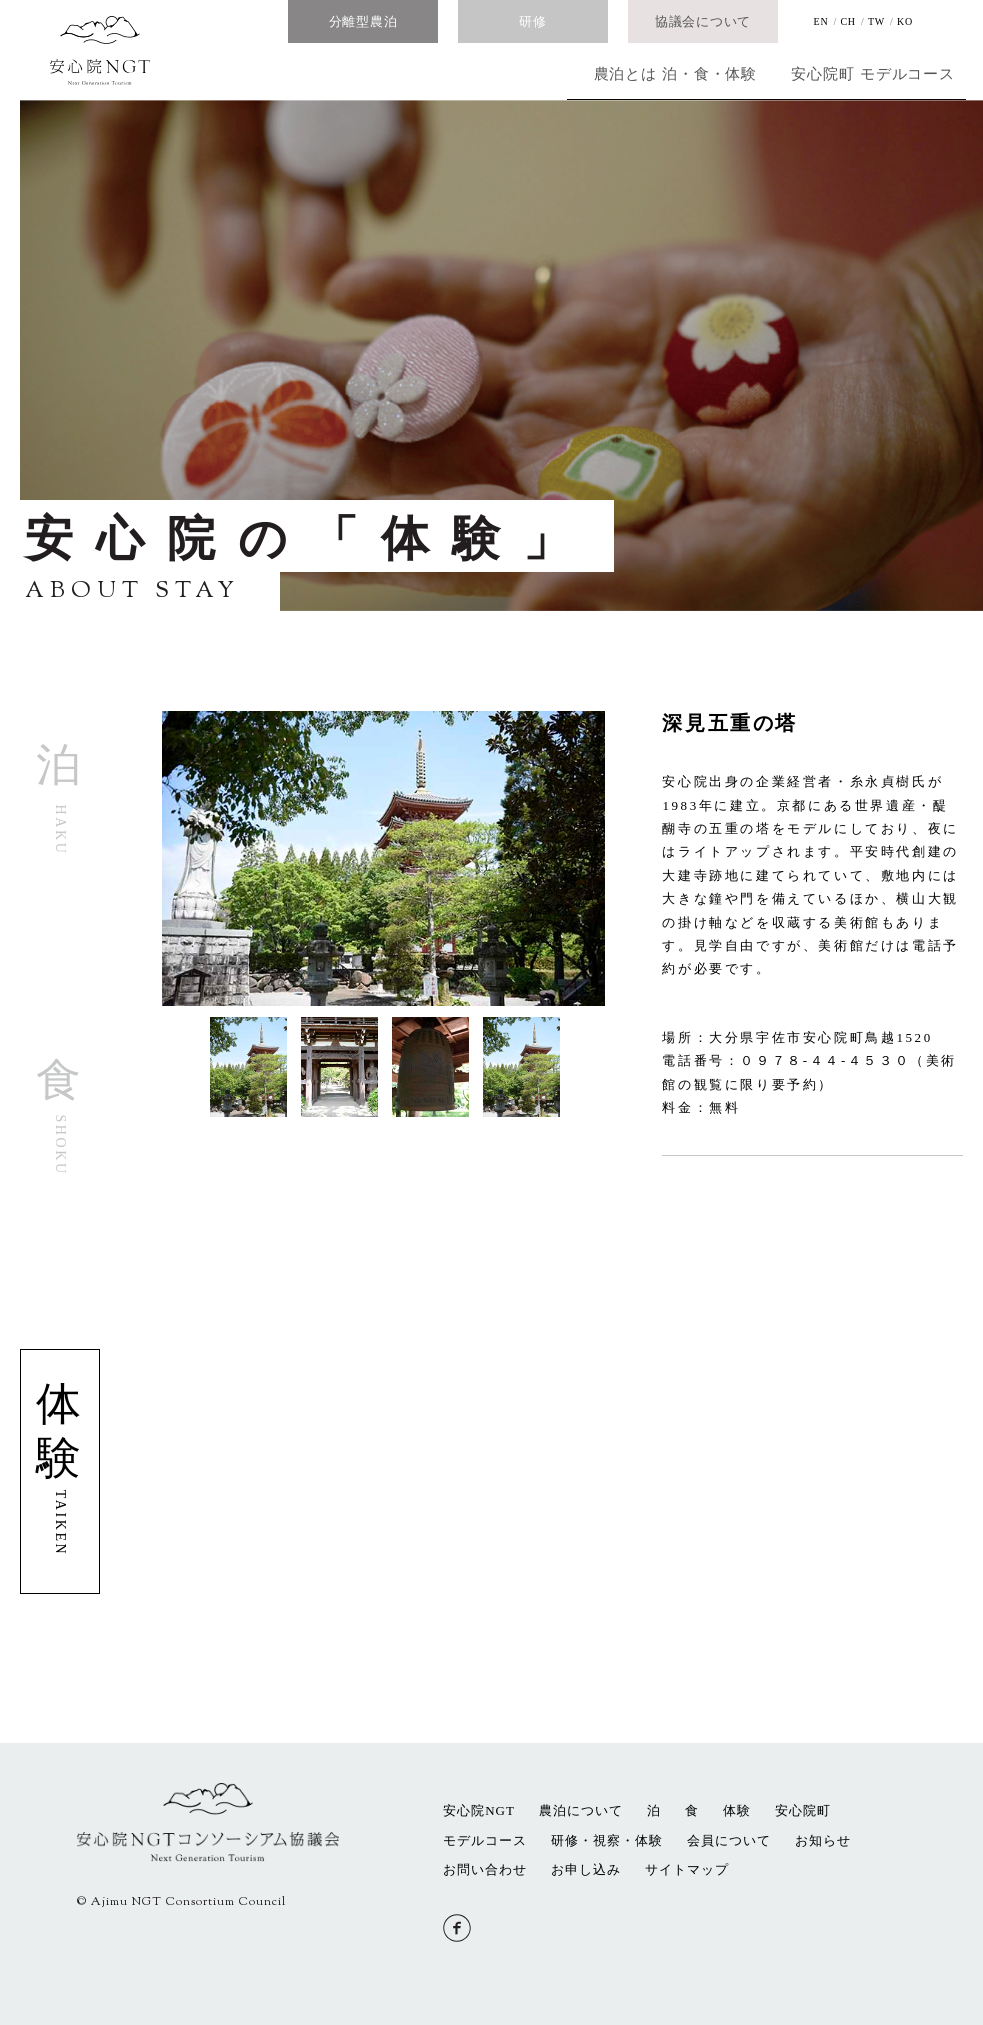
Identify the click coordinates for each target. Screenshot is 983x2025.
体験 (737, 1810)
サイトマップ (687, 1869)
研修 (533, 21)
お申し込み (586, 1869)
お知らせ (823, 1840)
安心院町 (742, 74)
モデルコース (883, 74)
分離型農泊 (363, 21)
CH (847, 21)
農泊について (581, 1810)
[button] (168, 1052)
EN (821, 21)
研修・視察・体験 (607, 1840)
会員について (729, 1840)
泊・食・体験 (603, 74)
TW (876, 21)
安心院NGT (479, 1810)
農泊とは (462, 74)
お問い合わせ (485, 1869)
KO (905, 21)
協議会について (703, 21)
